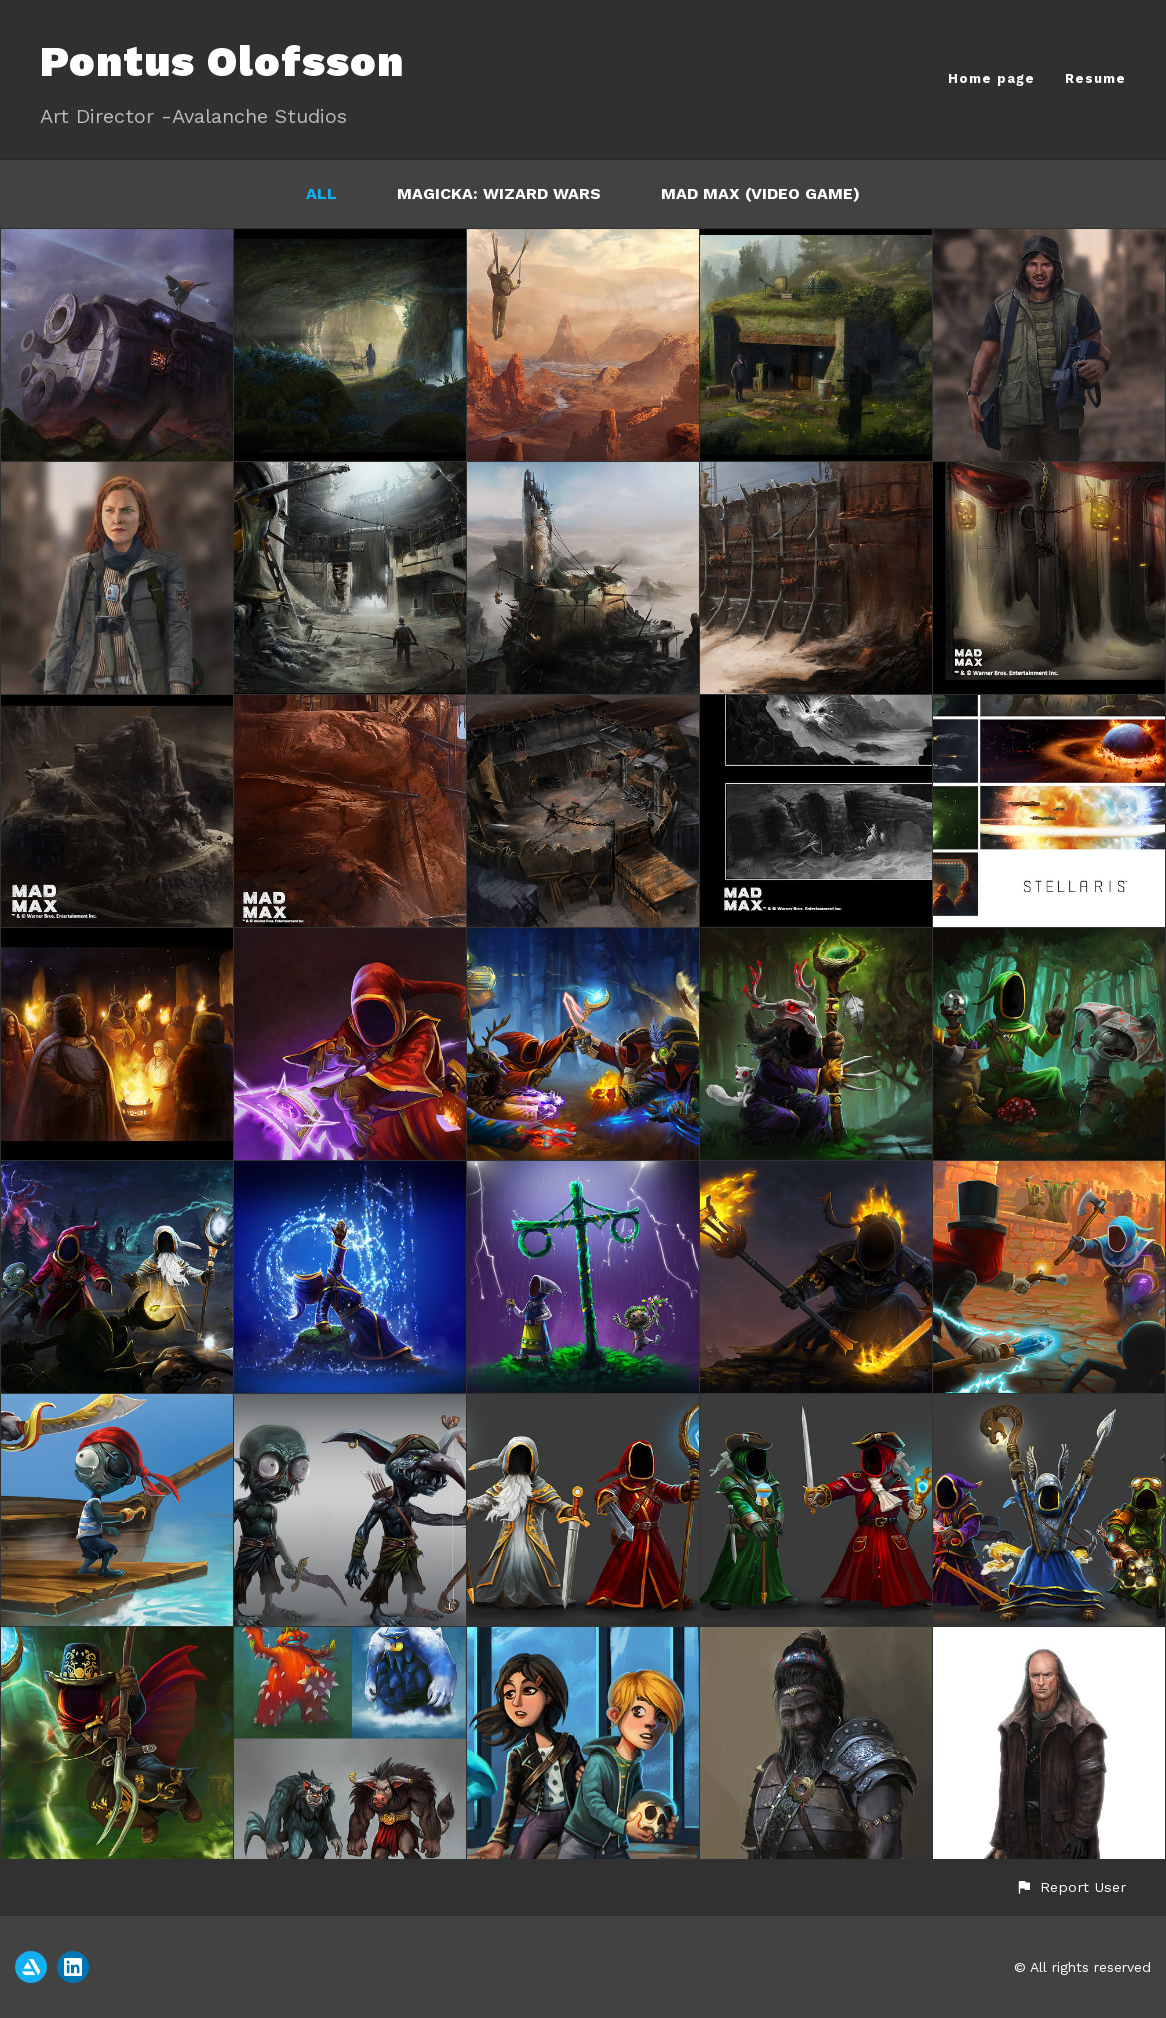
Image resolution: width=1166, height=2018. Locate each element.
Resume (1095, 78)
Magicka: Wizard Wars (499, 193)
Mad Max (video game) (760, 193)
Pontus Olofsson (222, 61)
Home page (991, 78)
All (321, 193)
